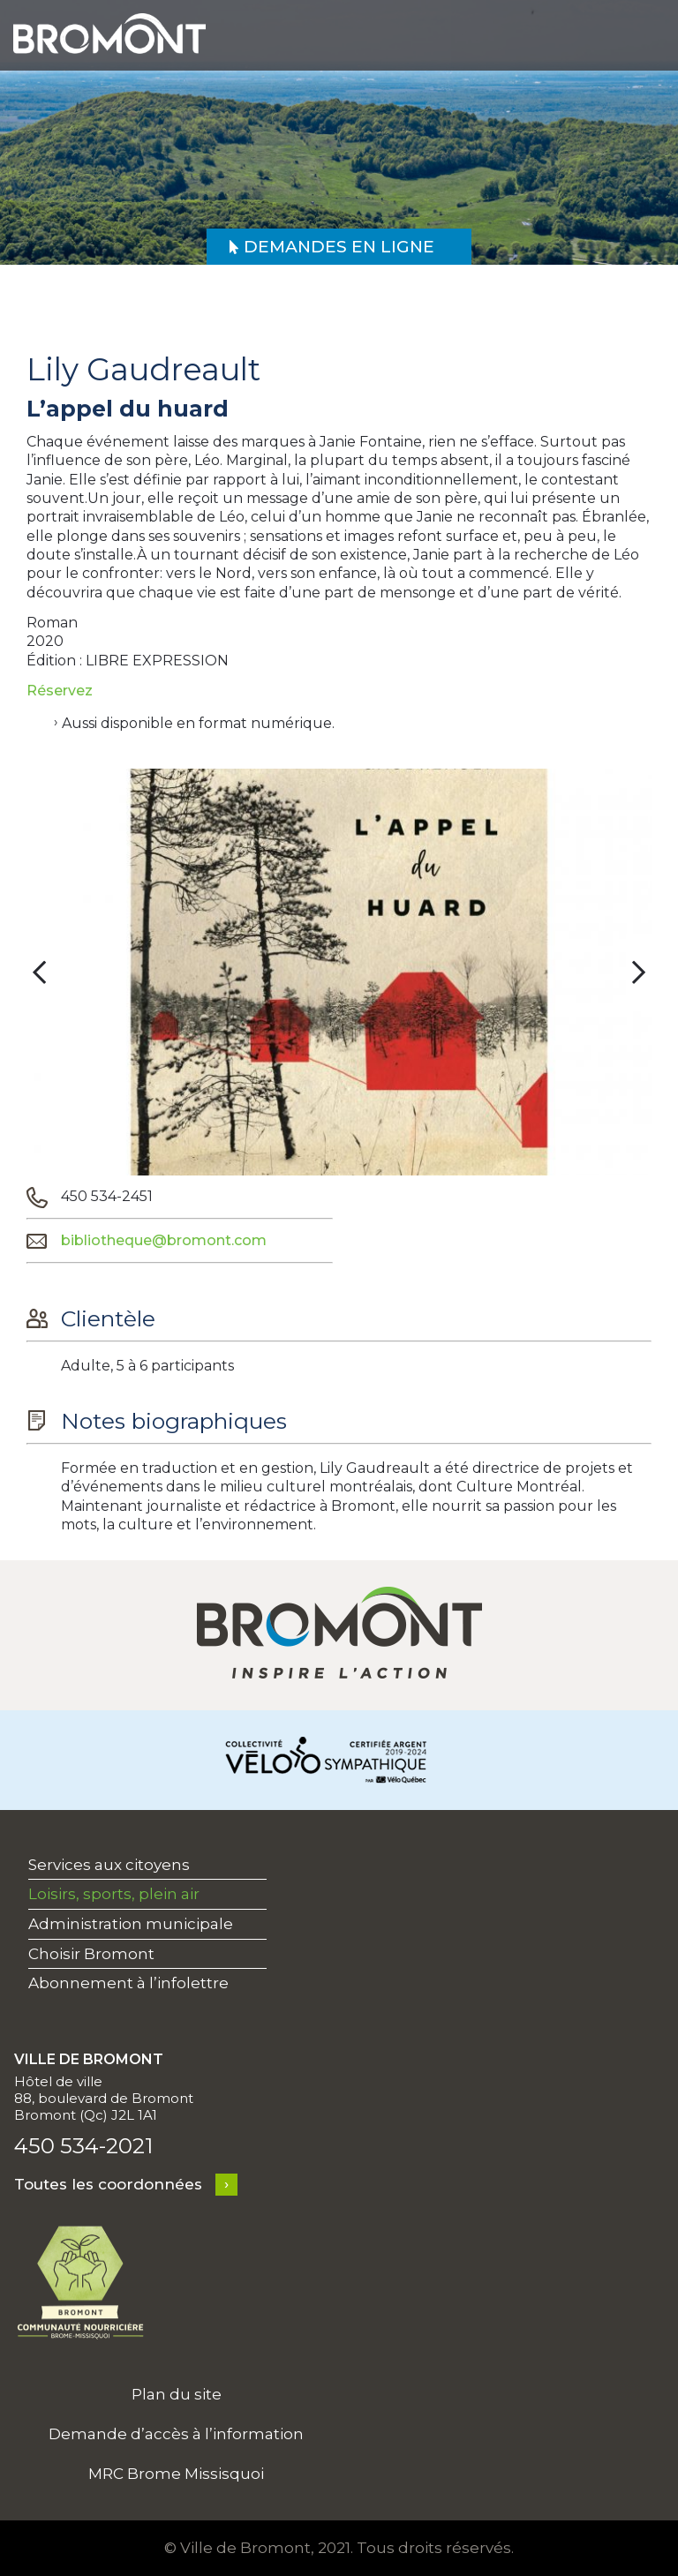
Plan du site (177, 2394)
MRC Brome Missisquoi (176, 2473)
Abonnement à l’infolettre (128, 1983)
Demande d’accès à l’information (176, 2434)
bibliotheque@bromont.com (164, 1240)
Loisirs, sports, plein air (114, 1894)
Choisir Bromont (91, 1954)
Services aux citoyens (109, 1865)
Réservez (59, 690)
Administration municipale (130, 1924)
